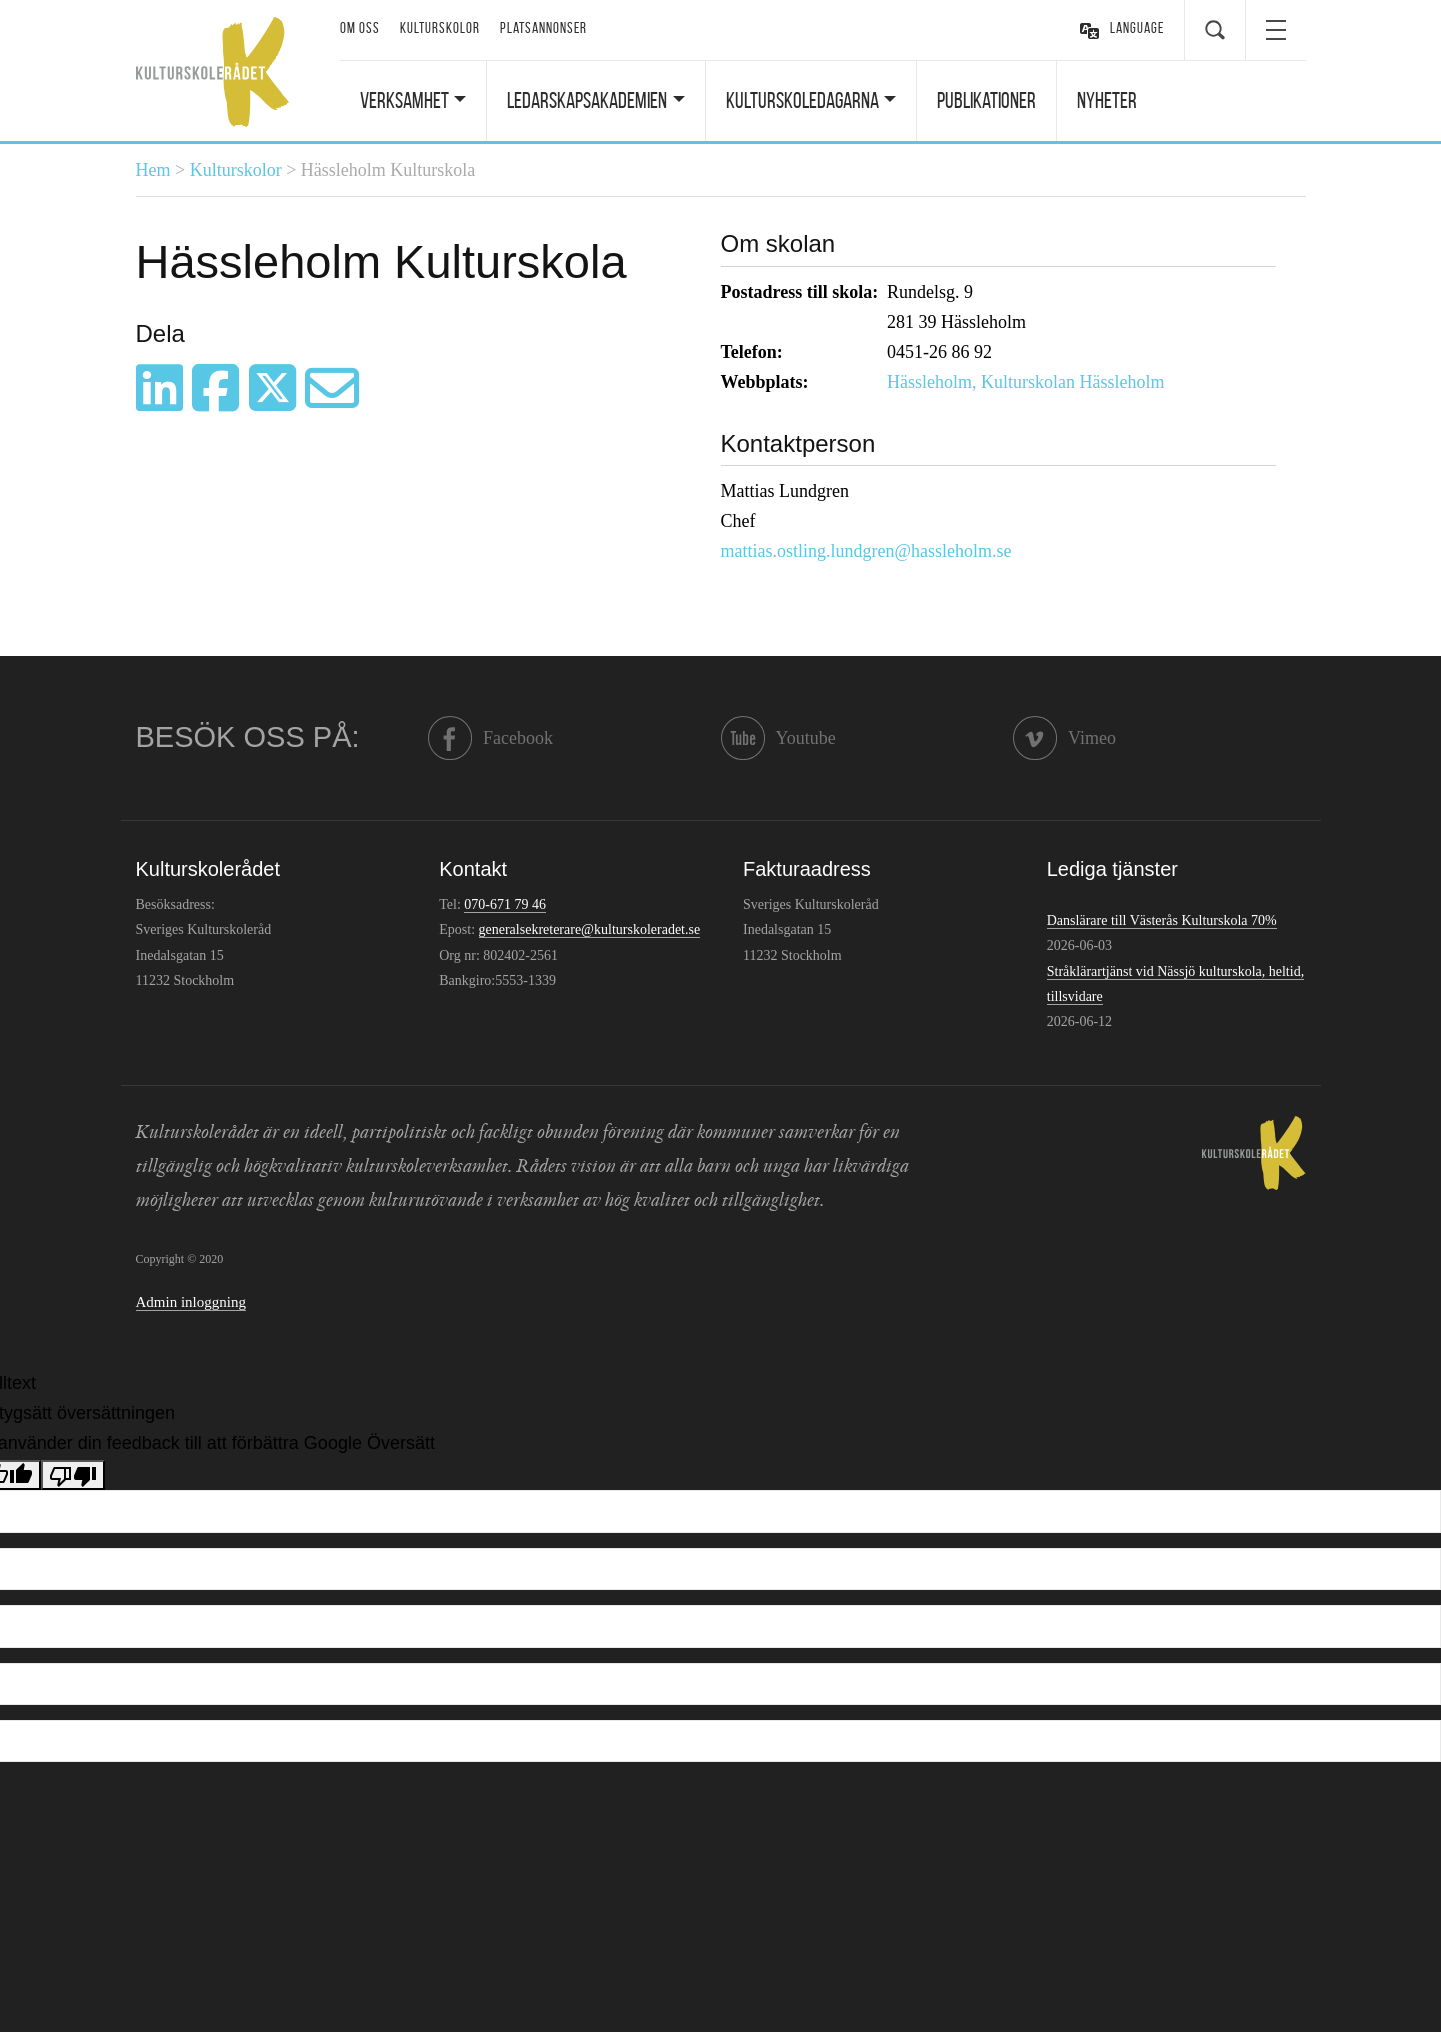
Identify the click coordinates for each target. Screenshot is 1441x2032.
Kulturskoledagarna (802, 100)
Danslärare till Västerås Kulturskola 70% (1162, 920)
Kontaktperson (798, 443)
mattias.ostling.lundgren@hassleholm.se (866, 551)
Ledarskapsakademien (587, 100)
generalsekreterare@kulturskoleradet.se (590, 929)
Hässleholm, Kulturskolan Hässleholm (1025, 382)
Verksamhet (404, 100)
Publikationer (986, 100)
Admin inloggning (191, 1302)
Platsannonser (543, 28)
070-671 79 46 (505, 904)
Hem (153, 170)
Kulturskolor (440, 28)
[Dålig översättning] (73, 1475)
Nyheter (1107, 100)
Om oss (360, 28)
